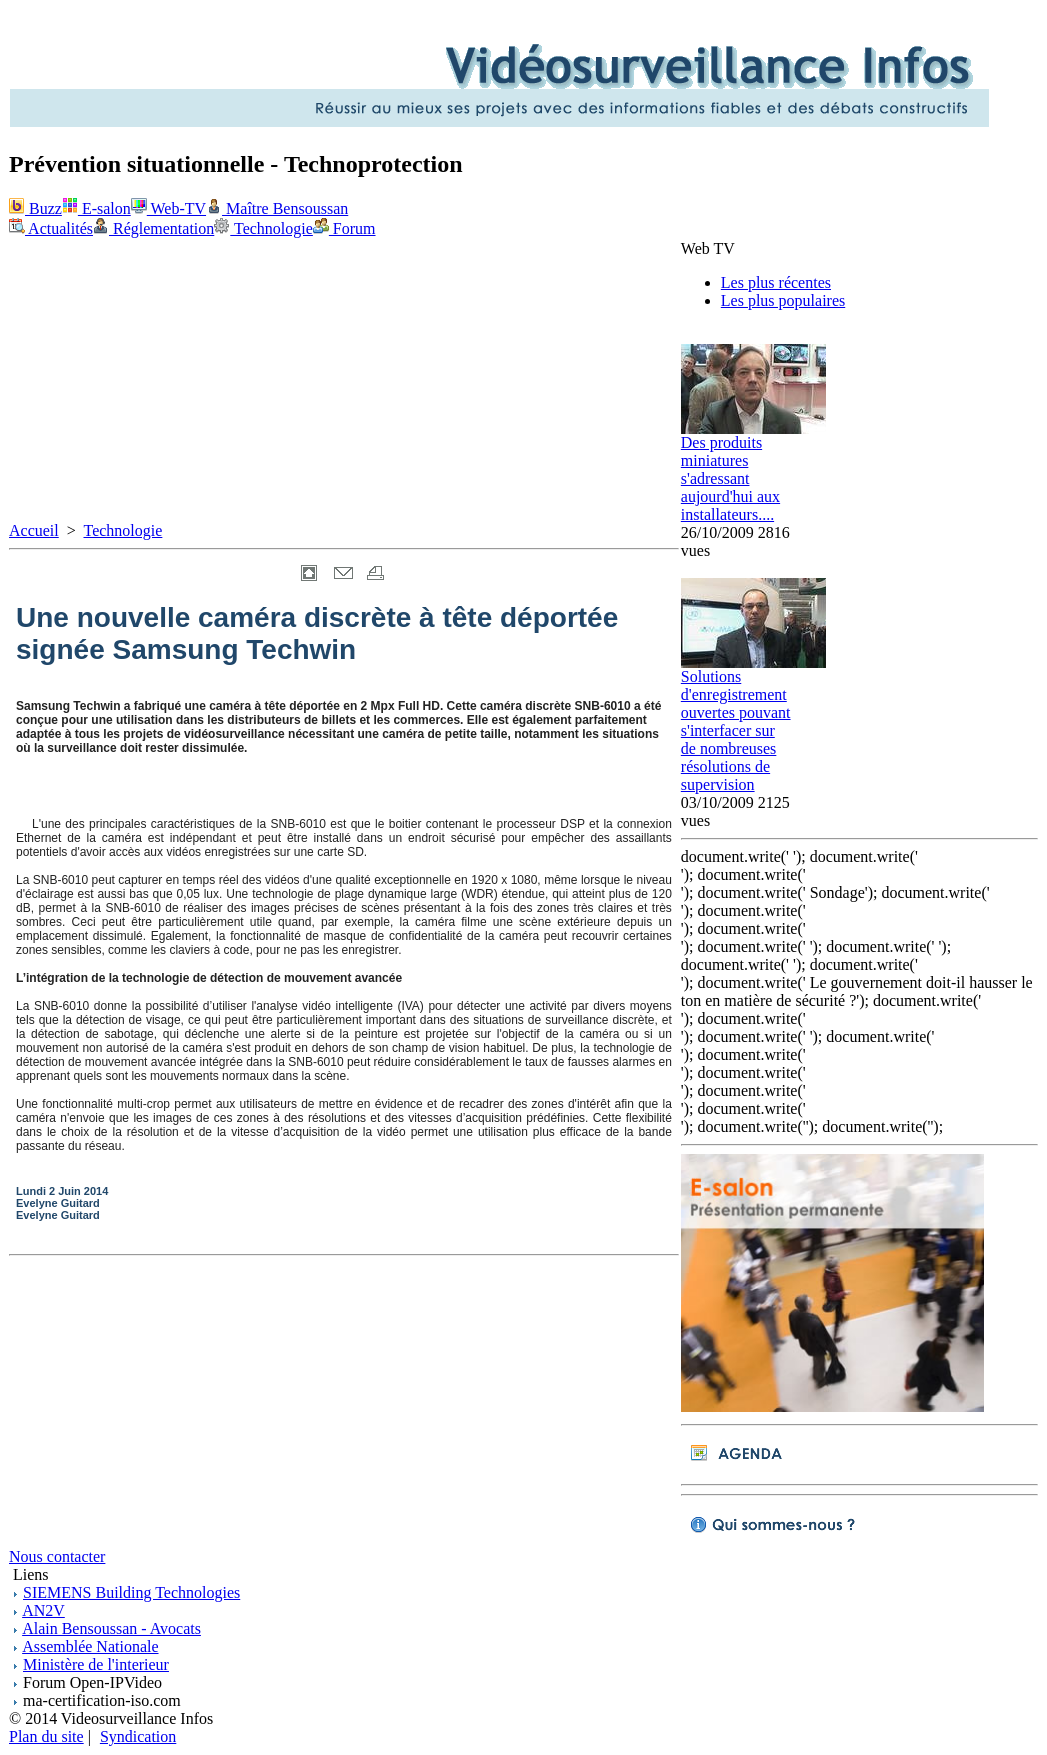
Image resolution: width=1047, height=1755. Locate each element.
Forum (344, 228)
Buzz (35, 208)
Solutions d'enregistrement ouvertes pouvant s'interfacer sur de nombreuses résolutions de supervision (736, 730)
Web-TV (168, 208)
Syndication (138, 1736)
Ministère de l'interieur (96, 1664)
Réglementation (153, 228)
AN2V (43, 1610)
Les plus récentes (776, 282)
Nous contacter (57, 1556)
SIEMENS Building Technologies (131, 1592)
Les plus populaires (783, 300)
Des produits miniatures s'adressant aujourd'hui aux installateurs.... (730, 478)
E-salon (96, 208)
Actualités (51, 228)
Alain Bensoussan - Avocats (111, 1628)
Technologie (263, 228)
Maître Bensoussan (277, 208)
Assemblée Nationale (90, 1646)
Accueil (34, 530)
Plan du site (46, 1736)
